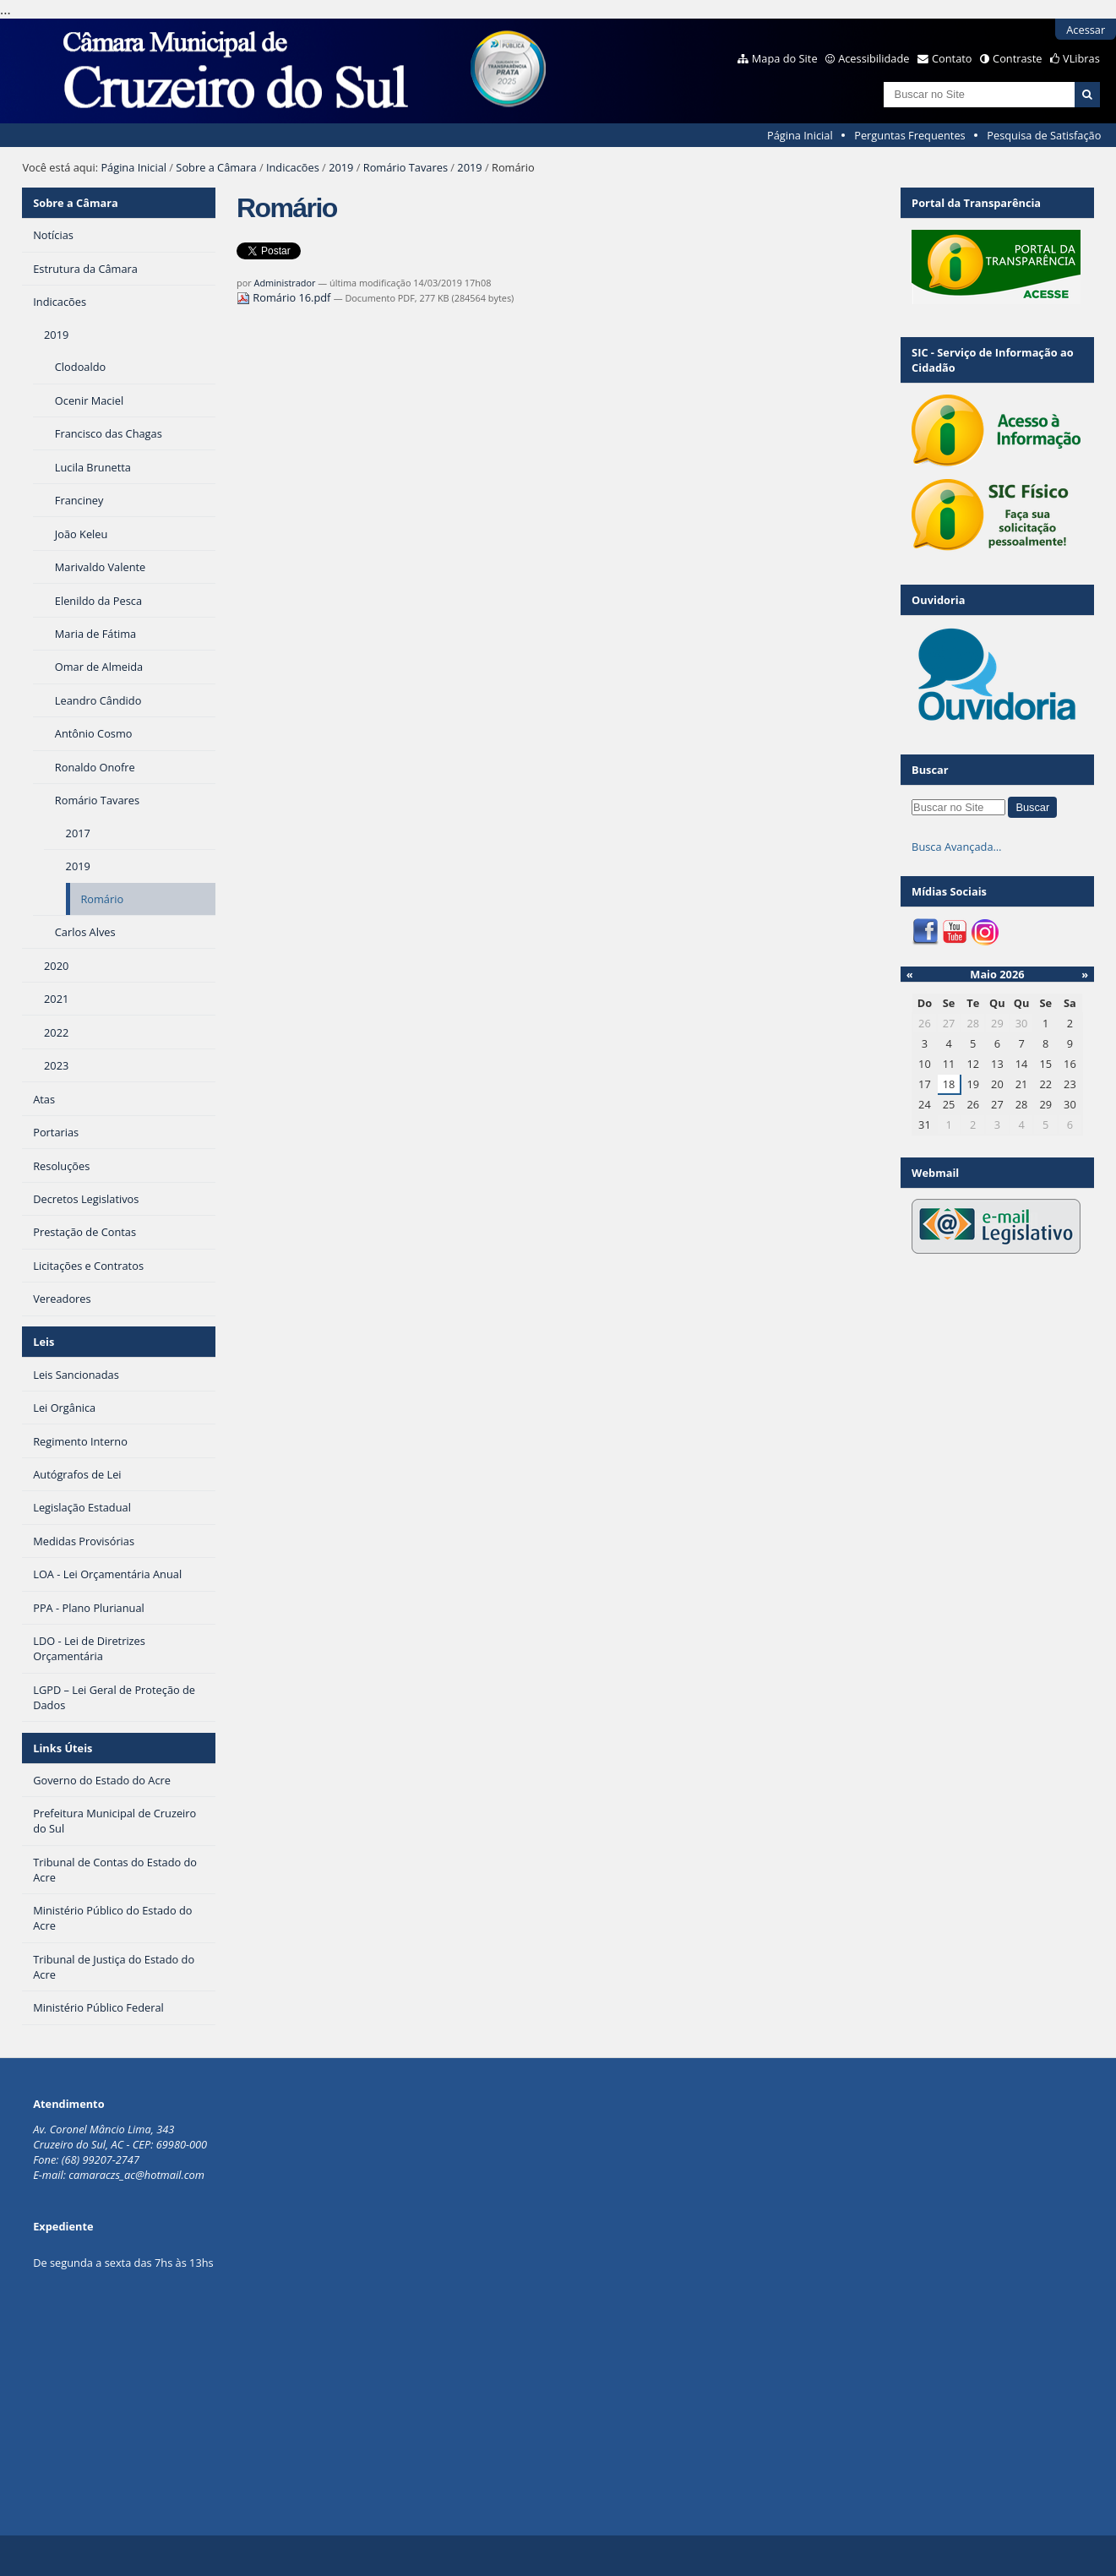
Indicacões (292, 167)
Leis (43, 1341)
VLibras (1081, 58)
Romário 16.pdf (285, 297)
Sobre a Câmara (216, 167)
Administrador (285, 282)
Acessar (1085, 29)
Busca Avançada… (956, 846)
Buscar (930, 769)
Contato (952, 58)
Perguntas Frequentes (909, 135)
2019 (341, 167)
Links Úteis (62, 1748)
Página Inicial (800, 135)
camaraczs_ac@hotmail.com (136, 2174)
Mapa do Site (785, 58)
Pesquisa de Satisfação (1044, 135)
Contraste (1017, 58)
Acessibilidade (873, 58)
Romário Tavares (405, 167)
